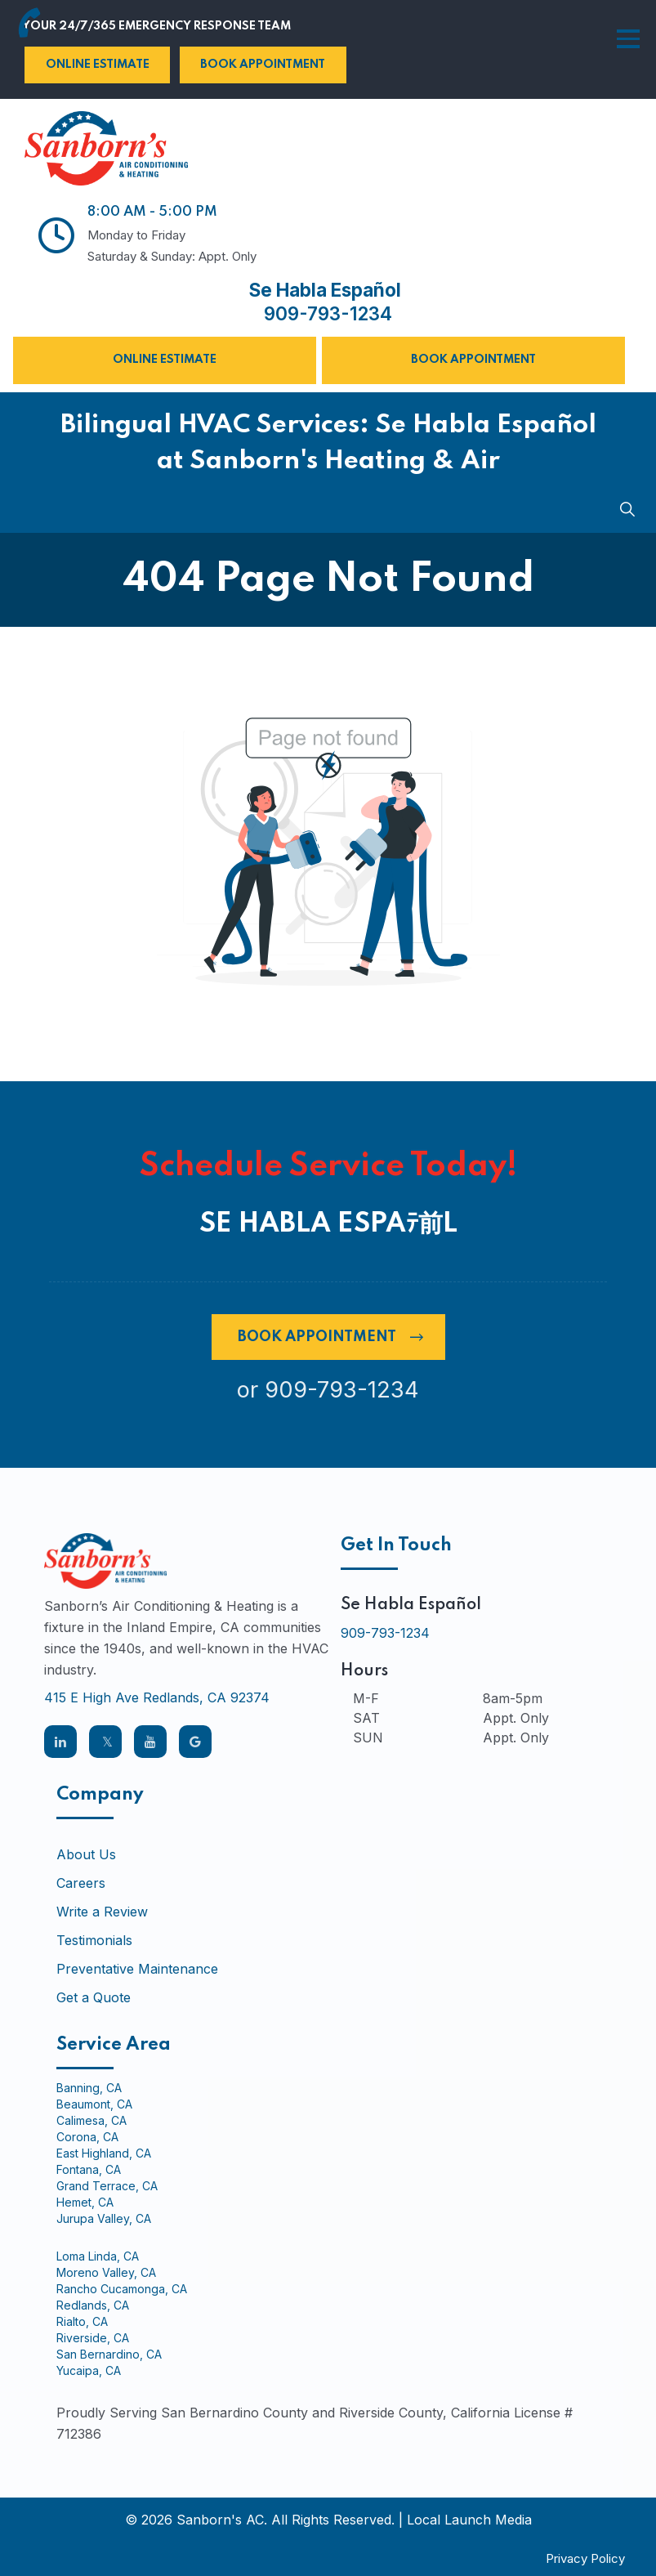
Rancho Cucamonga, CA (121, 2288)
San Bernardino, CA (109, 2353)
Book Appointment (262, 64)
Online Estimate (97, 64)
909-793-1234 (328, 313)
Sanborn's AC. (221, 2519)
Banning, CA (89, 2087)
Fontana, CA (88, 2169)
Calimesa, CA (91, 2120)
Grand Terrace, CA (107, 2185)
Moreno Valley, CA (106, 2272)
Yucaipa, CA (88, 2370)
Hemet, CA (85, 2201)
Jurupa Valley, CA (103, 2218)
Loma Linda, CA (97, 2255)
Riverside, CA (92, 2337)
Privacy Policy (585, 2557)
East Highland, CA (103, 2152)
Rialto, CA (82, 2321)
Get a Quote (93, 1996)
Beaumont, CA (94, 2103)
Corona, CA (87, 2136)
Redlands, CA (92, 2304)
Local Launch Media (469, 2519)
